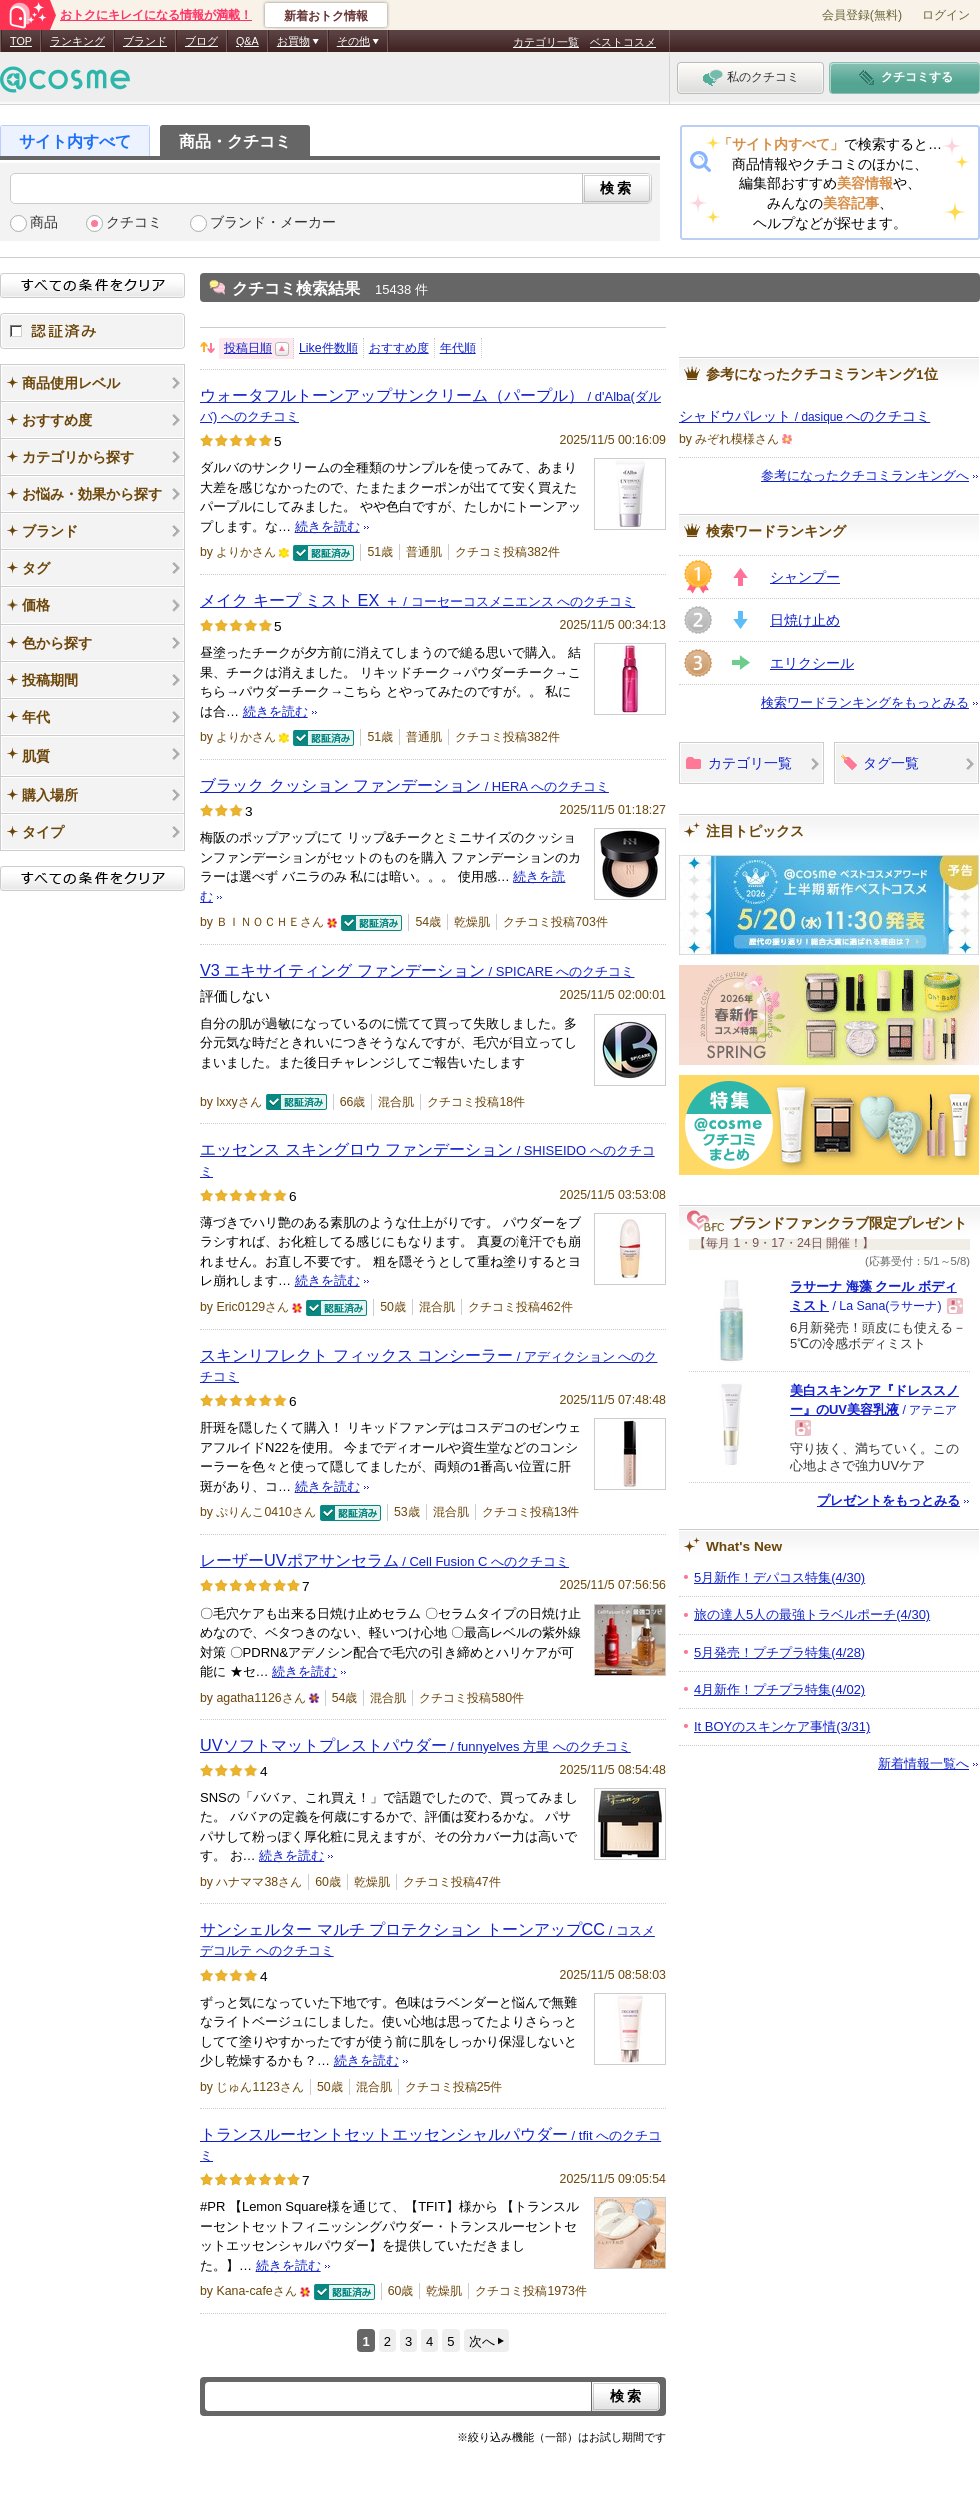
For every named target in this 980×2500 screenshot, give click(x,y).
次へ (482, 2341)
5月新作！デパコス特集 (779, 1577)
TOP (21, 41)
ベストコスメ (623, 42)
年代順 (458, 348)
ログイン (946, 15)
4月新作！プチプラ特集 (779, 1689)
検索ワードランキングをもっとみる (865, 702)
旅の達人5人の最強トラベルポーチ (812, 1614)
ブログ (201, 41)
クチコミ (134, 222)
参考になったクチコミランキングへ (865, 475)
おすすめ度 (399, 348)
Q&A (247, 41)
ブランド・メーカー (273, 222)
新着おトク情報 (326, 16)
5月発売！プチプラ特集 (779, 1652)
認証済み (92, 331)
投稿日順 (248, 348)
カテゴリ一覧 (546, 42)
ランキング (77, 41)
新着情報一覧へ (923, 1763)
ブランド (145, 41)
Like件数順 (328, 348)
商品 (44, 222)
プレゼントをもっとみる (888, 1500)
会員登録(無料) (862, 15)
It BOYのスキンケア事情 (782, 1726)
